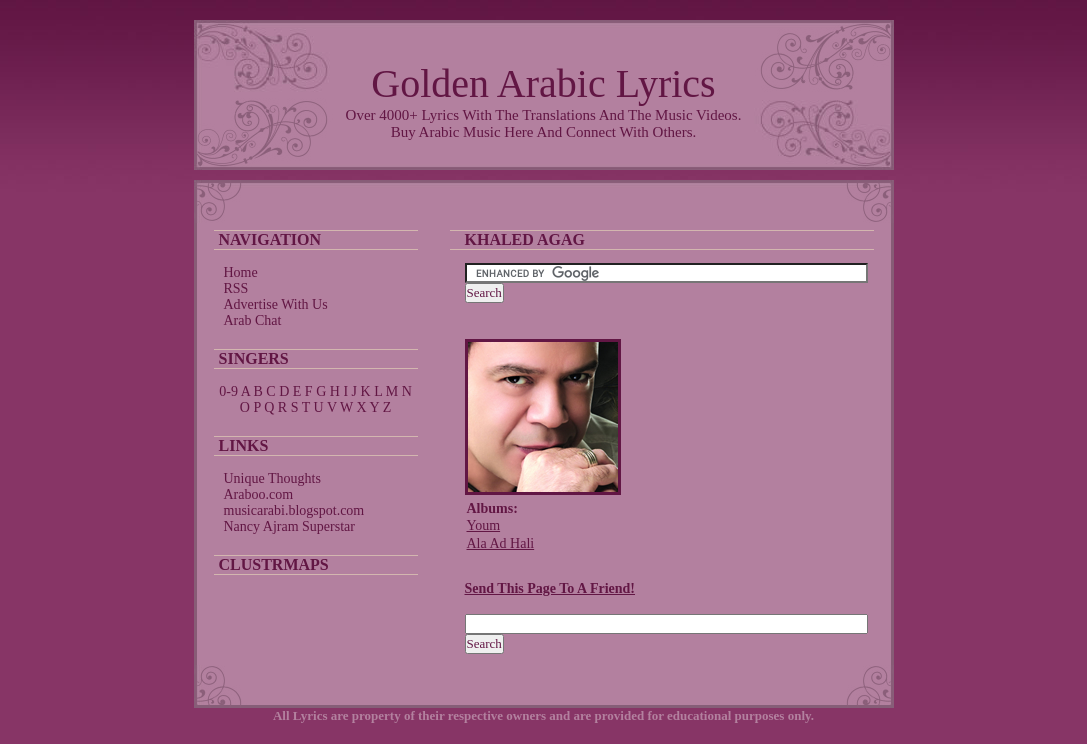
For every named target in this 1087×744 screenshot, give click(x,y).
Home (241, 272)
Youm (484, 525)
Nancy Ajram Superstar (289, 526)
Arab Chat (253, 320)
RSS (236, 288)
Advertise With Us (276, 304)
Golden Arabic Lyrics (543, 83)
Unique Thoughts (272, 478)
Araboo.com (259, 494)
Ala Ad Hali (501, 543)
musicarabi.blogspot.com (294, 510)
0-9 (228, 391)
